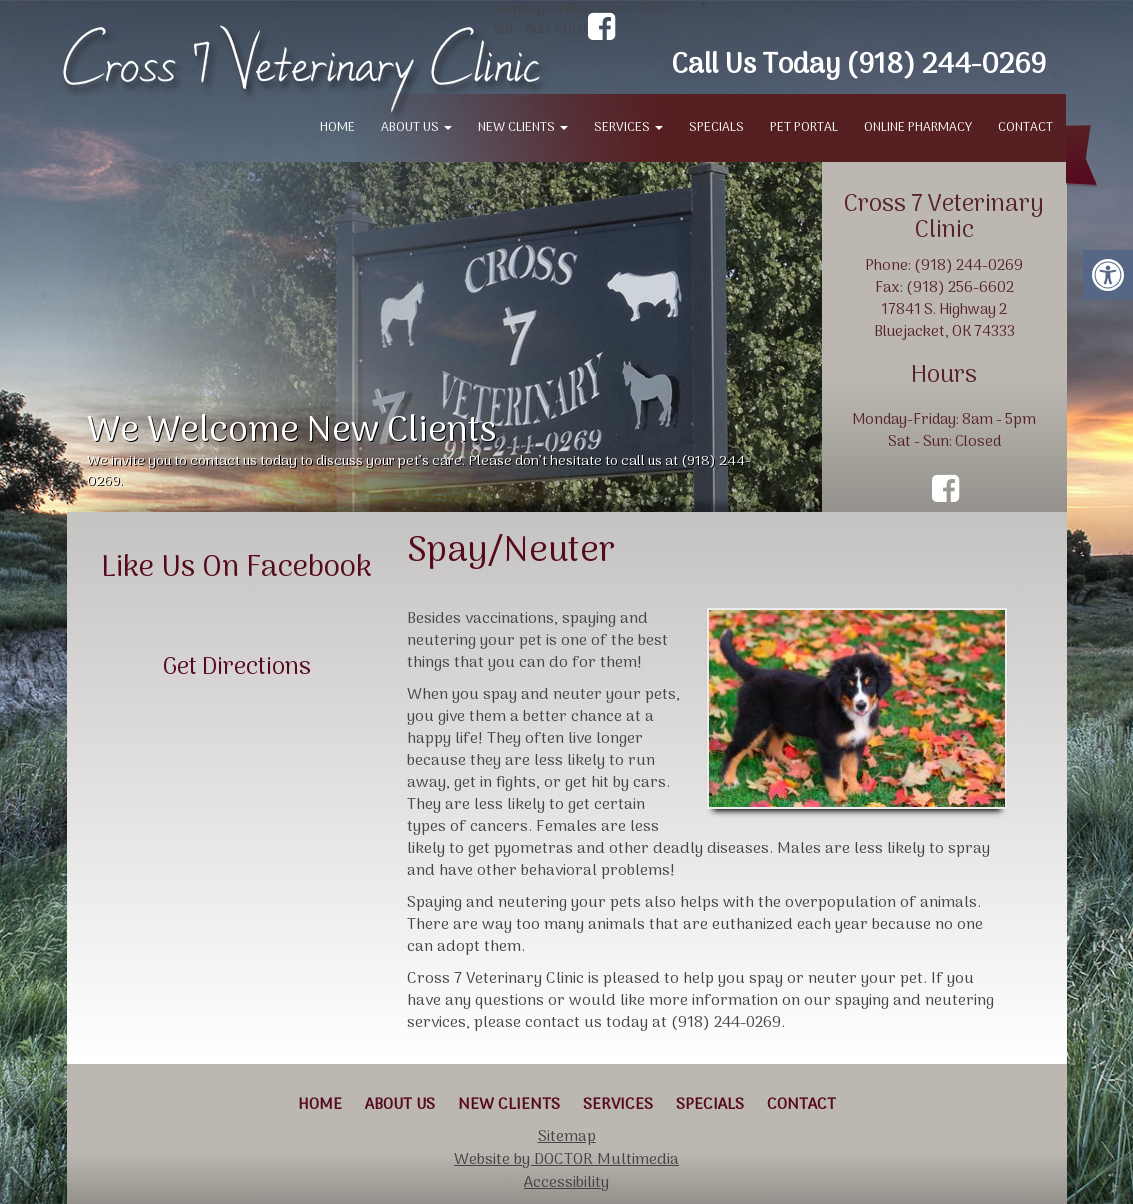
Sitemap (567, 1137)
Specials (716, 127)
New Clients (523, 127)
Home (337, 127)
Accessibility (566, 1183)
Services (628, 127)
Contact (1025, 127)
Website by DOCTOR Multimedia (566, 1160)
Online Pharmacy (918, 127)
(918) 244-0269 (946, 66)
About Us (416, 127)
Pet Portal (804, 127)
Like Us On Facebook (236, 568)
